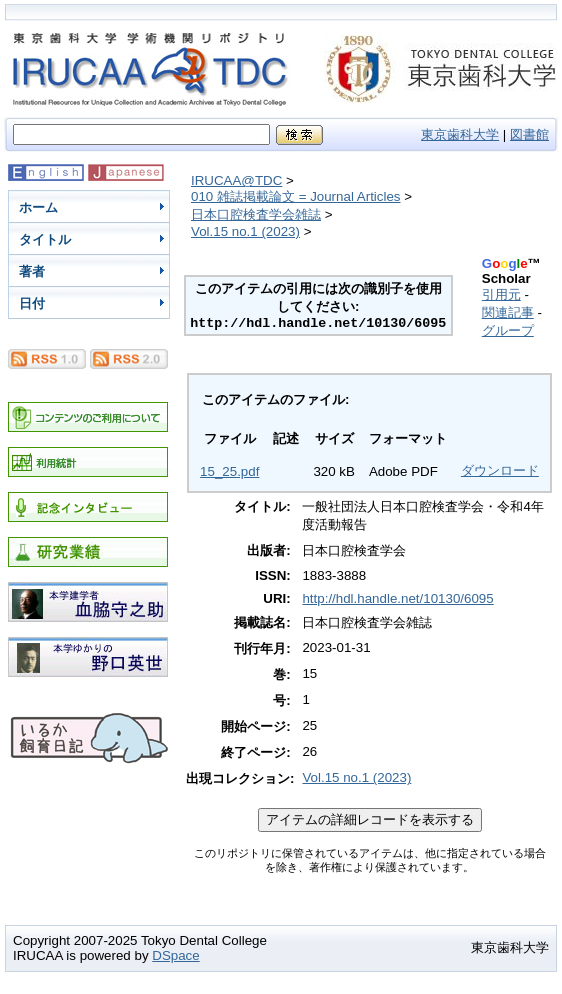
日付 (32, 303)
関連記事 (508, 312)
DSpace (175, 955)
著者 (32, 271)
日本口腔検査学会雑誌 (256, 214)
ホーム (38, 207)
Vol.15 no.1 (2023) (245, 231)
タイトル (45, 239)
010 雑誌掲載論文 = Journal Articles (296, 196)
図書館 (529, 134)
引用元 (501, 294)
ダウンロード (500, 470)
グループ (508, 330)
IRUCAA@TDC (236, 180)
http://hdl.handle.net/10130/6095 (397, 598)
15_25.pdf (229, 471)
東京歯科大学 (460, 134)
